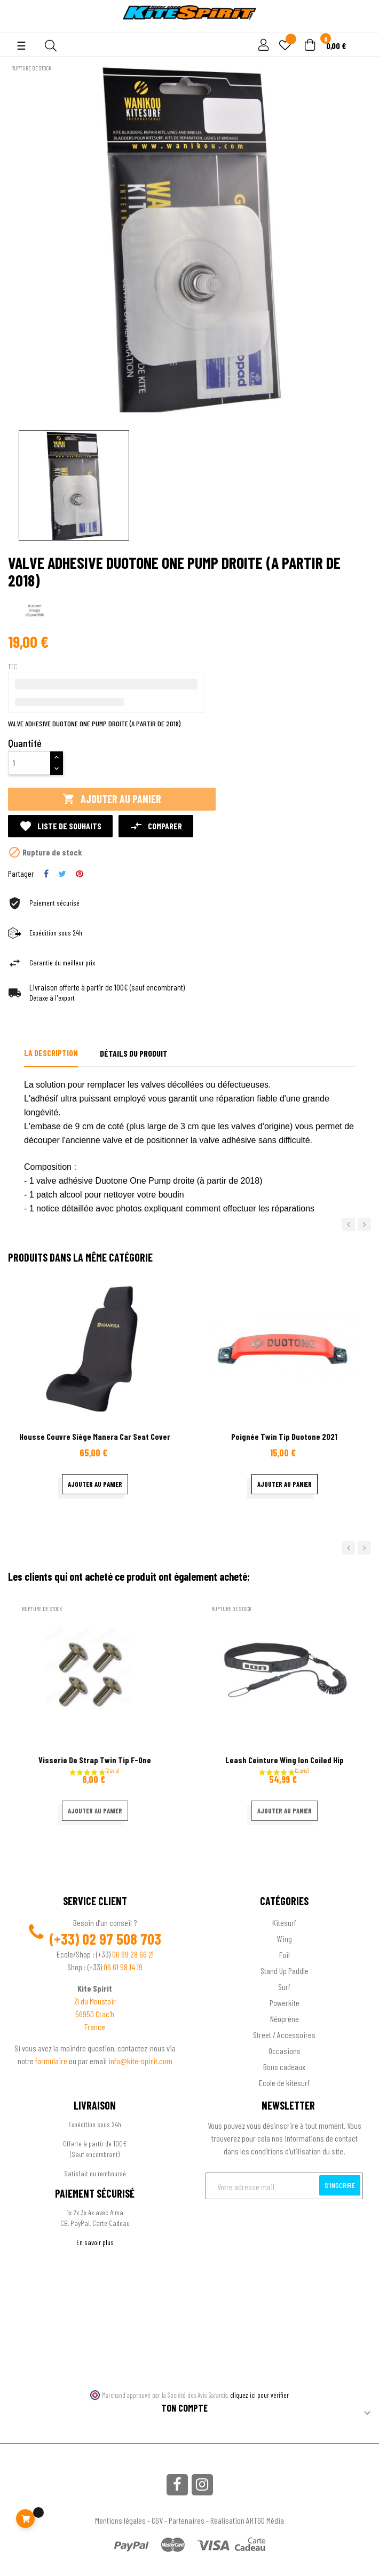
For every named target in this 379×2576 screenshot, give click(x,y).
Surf (284, 1986)
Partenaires (186, 2520)
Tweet (62, 873)
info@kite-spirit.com (140, 2061)
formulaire (52, 2061)
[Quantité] (29, 763)
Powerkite (284, 2003)
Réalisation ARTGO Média (247, 2520)
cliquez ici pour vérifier (259, 2395)
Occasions (285, 2051)
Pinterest (79, 873)
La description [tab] (51, 1053)
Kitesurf (284, 1922)
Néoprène (284, 2019)
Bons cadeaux (284, 2067)
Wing (284, 1938)
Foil (284, 1954)
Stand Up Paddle (284, 1970)
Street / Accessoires (284, 2035)
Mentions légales (120, 2520)
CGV (157, 2520)
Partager (46, 873)
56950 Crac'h (94, 2014)
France (94, 2027)
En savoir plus (95, 2242)
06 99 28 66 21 (133, 1954)
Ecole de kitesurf (284, 2083)
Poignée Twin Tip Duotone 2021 (284, 1436)
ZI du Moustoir (95, 2001)
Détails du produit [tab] (134, 1053)
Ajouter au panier (111, 799)
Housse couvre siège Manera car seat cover (94, 1436)
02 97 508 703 (121, 1939)
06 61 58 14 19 (123, 1967)
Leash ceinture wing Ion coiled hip (284, 1760)
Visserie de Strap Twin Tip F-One (94, 1760)
